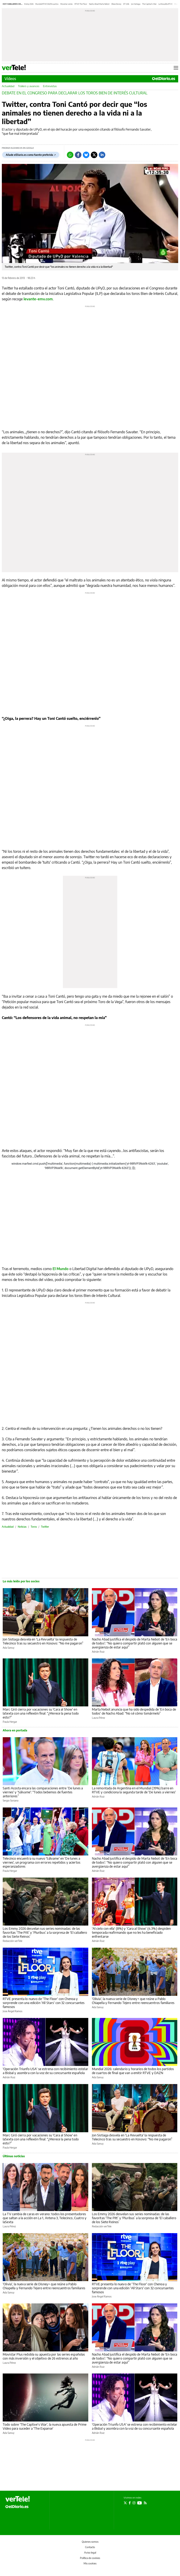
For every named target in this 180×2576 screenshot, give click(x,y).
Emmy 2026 (29, 4)
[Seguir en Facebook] (130, 2502)
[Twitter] (94, 155)
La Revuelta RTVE (165, 4)
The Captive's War (149, 4)
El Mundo (61, 1268)
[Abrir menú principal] (176, 67)
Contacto (90, 2547)
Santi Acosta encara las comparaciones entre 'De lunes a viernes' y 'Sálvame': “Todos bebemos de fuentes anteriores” (43, 1792)
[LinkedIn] (102, 155)
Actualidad (8, 86)
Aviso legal (90, 2552)
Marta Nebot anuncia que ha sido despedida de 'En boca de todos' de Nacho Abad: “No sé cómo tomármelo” (134, 1711)
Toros (34, 1526)
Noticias (22, 1526)
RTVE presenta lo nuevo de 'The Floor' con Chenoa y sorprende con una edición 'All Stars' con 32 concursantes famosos (44, 2003)
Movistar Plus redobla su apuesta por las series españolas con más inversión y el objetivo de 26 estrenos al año (44, 2356)
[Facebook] (78, 155)
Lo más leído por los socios (21, 1581)
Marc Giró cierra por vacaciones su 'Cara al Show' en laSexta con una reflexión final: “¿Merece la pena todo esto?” (41, 1713)
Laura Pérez (98, 1717)
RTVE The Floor (81, 4)
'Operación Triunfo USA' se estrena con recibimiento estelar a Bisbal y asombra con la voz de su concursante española (45, 2071)
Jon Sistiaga (135, 4)
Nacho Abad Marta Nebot (99, 4)
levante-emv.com (38, 299)
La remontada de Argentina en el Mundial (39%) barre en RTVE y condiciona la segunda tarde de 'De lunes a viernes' (134, 1790)
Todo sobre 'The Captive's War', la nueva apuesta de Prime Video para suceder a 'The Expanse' (45, 2426)
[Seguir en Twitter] (125, 2502)
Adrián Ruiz (98, 1651)
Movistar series (66, 4)
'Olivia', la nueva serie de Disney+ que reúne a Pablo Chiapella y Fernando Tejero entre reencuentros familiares (133, 2001)
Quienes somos (90, 2541)
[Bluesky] (86, 155)
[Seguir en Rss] (145, 2502)
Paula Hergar (10, 1721)
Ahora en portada (15, 1730)
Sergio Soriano (10, 1800)
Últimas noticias (14, 2156)
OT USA (126, 4)
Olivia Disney (116, 4)
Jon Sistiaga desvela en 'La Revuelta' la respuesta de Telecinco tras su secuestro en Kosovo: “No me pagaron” (43, 1641)
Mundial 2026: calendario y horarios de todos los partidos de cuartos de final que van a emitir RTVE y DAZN (133, 2071)
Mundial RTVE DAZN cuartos (47, 4)
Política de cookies (90, 2558)
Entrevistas (50, 86)
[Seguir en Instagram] (134, 2502)
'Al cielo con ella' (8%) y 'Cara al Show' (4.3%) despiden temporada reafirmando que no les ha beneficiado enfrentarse (131, 1932)
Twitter (45, 1526)
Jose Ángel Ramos (12, 2011)
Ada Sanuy (8, 1647)
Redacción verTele (12, 1940)
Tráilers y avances (28, 86)
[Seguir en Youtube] (139, 2502)
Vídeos (10, 78)
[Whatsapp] (70, 155)
